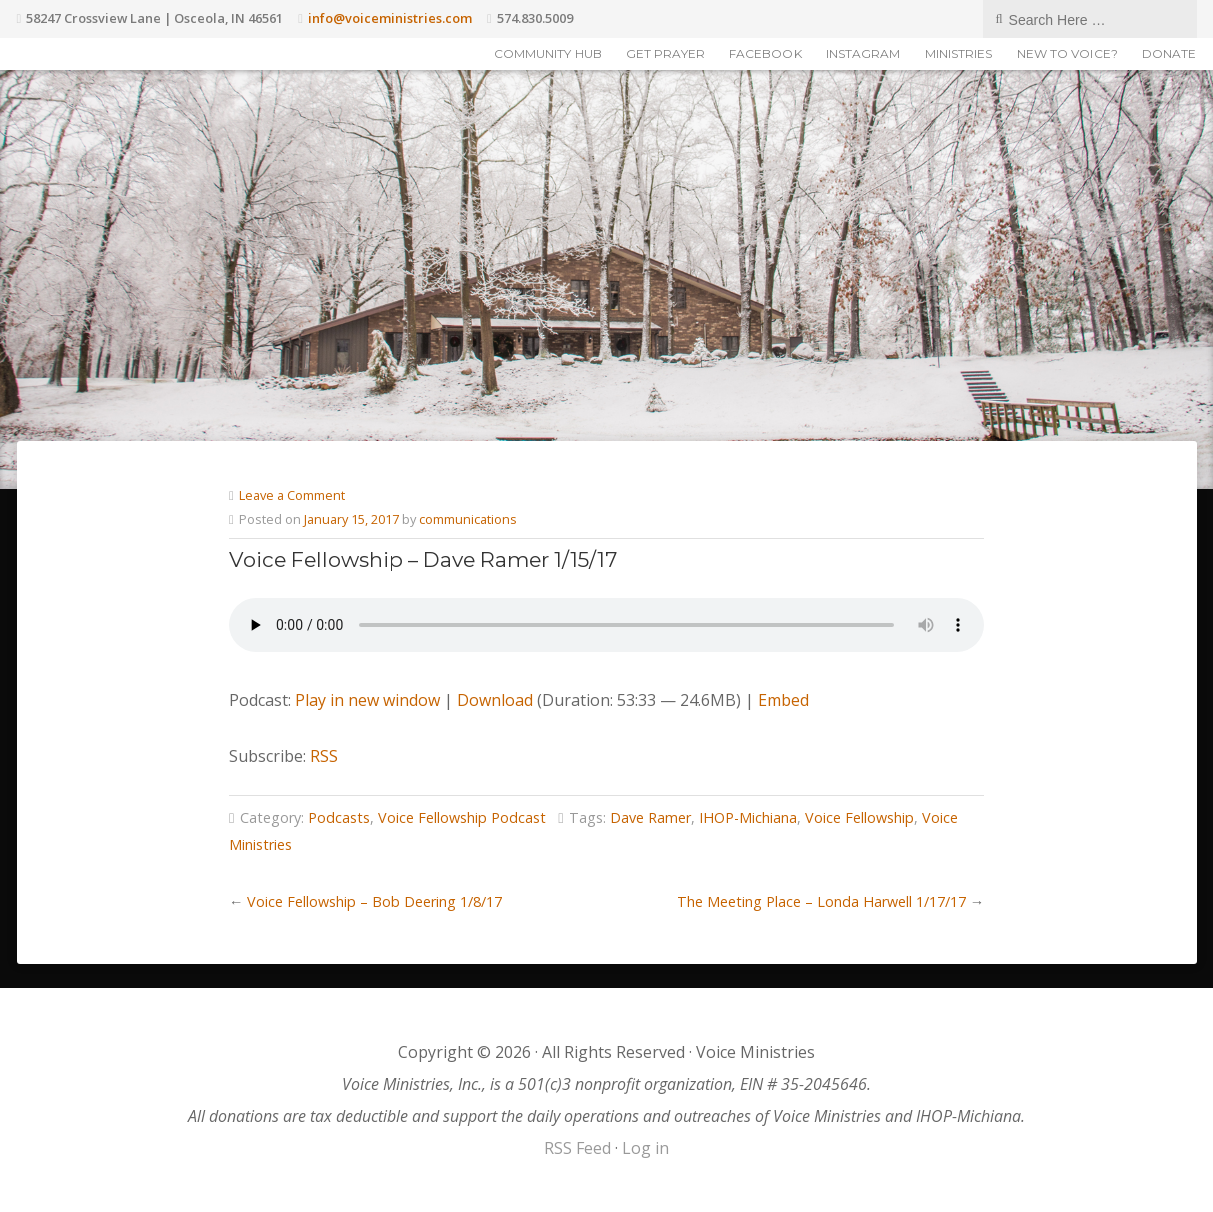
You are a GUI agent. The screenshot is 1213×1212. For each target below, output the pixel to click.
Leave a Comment (292, 495)
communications (468, 519)
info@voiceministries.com (390, 18)
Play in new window (367, 700)
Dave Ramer (650, 817)
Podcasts (339, 817)
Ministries (959, 53)
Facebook (765, 53)
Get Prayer (665, 53)
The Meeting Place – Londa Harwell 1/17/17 (821, 901)
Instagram (863, 53)
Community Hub (548, 53)
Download (495, 700)
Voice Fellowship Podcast (462, 817)
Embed (783, 700)
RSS (324, 756)
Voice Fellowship (859, 817)
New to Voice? (1067, 53)
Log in (645, 1148)
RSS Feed (577, 1148)
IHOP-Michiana (748, 817)
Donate (1169, 53)
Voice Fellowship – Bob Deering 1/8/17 (374, 901)
